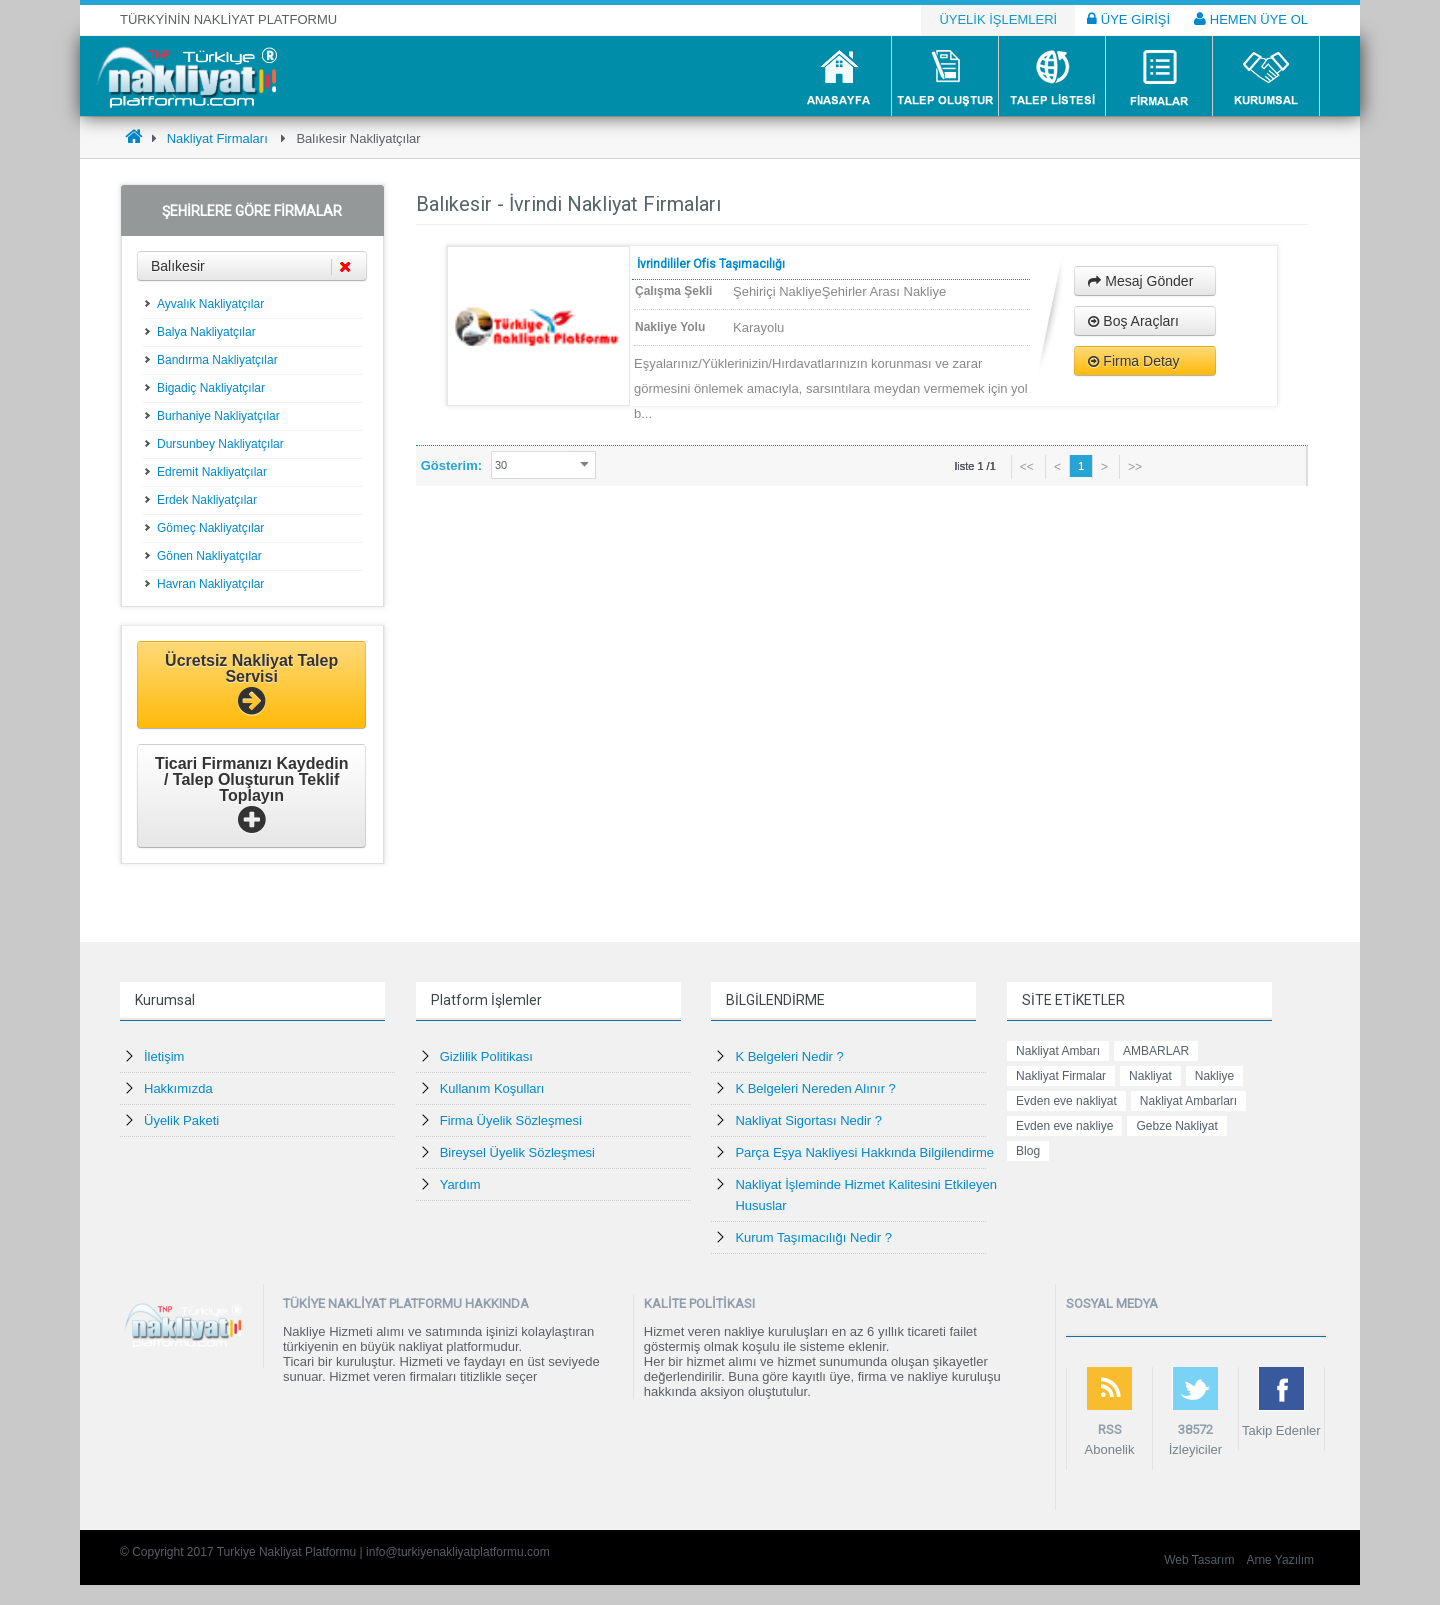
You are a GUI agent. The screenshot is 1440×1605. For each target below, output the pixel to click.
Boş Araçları (1133, 321)
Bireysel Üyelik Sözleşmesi (517, 1152)
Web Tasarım (1199, 1560)
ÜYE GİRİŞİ (1128, 19)
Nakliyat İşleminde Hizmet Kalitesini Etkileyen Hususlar (866, 1195)
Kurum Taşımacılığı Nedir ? (813, 1237)
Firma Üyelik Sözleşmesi (511, 1120)
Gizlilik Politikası (486, 1056)
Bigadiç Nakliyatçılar (211, 388)
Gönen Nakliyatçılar (209, 556)
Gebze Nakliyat (1176, 1126)
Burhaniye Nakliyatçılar (218, 416)
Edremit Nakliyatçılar (212, 472)
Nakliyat (1150, 1076)
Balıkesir (252, 266)
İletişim (164, 1056)
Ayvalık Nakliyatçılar (210, 304)
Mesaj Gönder (1140, 281)
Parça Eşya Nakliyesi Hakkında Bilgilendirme (864, 1152)
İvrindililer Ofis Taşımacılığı (711, 264)
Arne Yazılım (1280, 1560)
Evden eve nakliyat (1066, 1101)
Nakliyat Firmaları (217, 138)
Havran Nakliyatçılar (210, 584)
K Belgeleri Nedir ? (789, 1056)
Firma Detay (1133, 361)
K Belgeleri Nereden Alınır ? (815, 1088)
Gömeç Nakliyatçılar (210, 528)
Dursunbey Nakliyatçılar (220, 444)
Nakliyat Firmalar (1061, 1076)
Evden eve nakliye (1064, 1126)
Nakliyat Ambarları (1188, 1101)
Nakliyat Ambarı (1058, 1051)
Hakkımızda (178, 1088)
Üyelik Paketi (181, 1120)
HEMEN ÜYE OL (1251, 19)
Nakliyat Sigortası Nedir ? (808, 1120)
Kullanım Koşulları (492, 1088)
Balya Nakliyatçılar (206, 332)
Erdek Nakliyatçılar (207, 500)
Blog (1028, 1151)
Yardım (460, 1184)
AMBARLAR (1156, 1051)
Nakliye (1214, 1076)
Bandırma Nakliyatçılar (217, 360)
